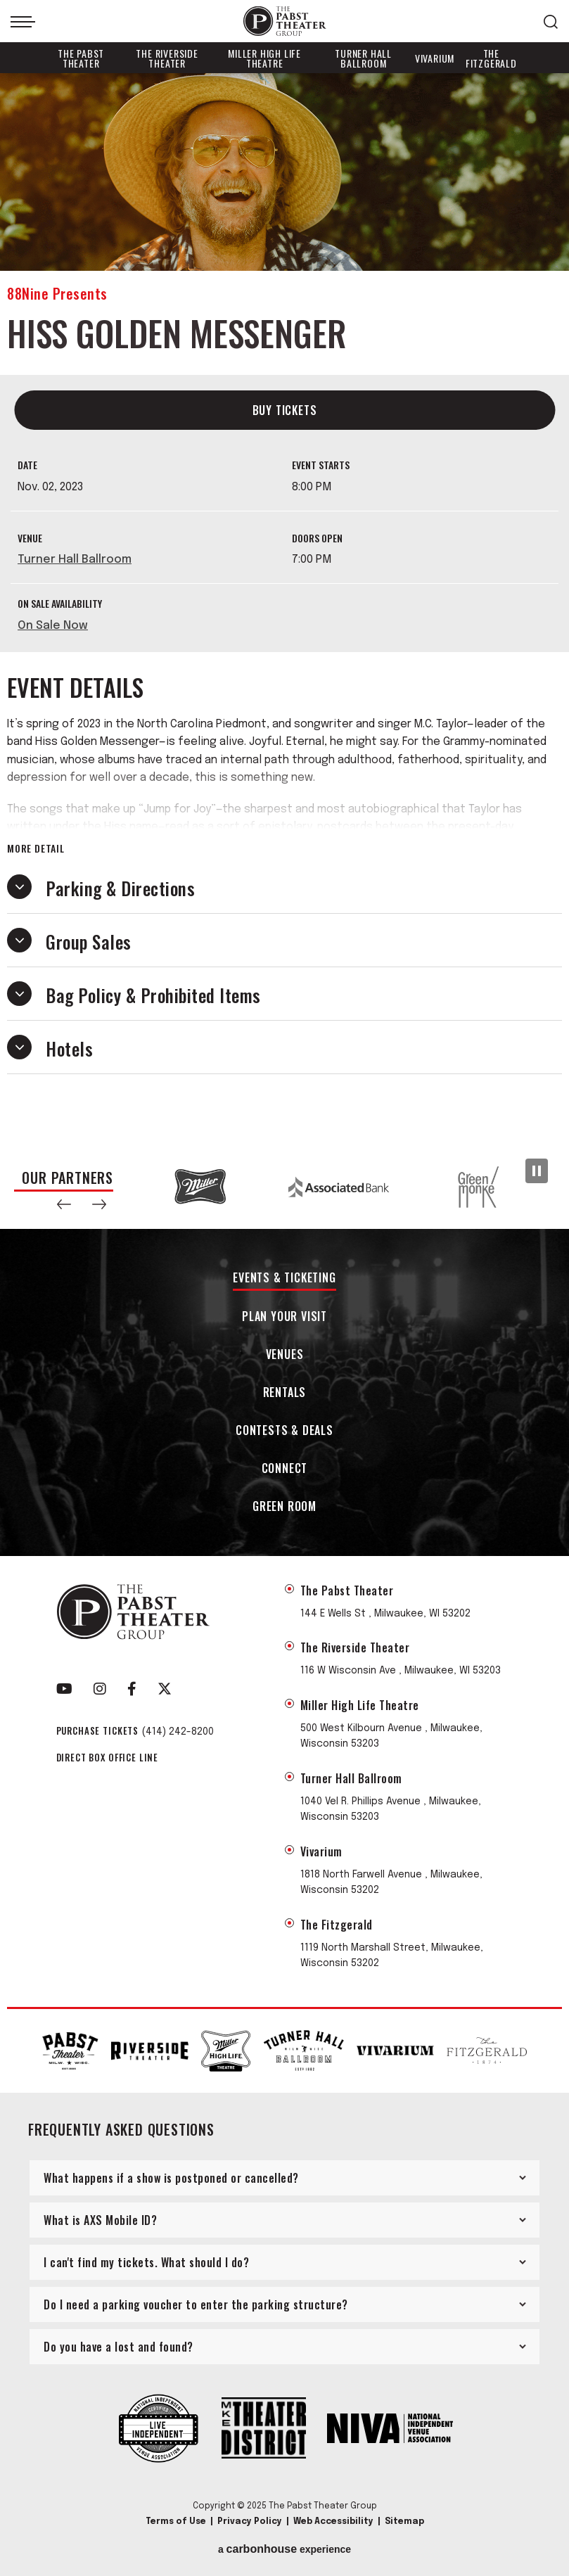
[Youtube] (64, 1689)
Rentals (285, 1393)
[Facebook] (131, 1689)
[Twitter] (165, 1689)
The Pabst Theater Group (285, 21)
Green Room (284, 1507)
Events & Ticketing (284, 1278)
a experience (284, 2549)
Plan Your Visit (284, 1317)
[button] (64, 1204)
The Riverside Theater (167, 58)
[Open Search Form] (550, 22)
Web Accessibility (333, 2522)
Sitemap (404, 2522)
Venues (285, 1355)
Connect (285, 1469)
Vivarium (434, 58)
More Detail (36, 848)
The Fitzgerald (491, 58)
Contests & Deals (284, 1431)
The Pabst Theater (81, 58)
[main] (284, 608)
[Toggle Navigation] (23, 21)
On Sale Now (53, 626)
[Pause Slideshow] (536, 1171)
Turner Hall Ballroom (363, 58)
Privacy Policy (249, 2522)
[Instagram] (100, 1689)
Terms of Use (176, 2522)
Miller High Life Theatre (264, 58)
